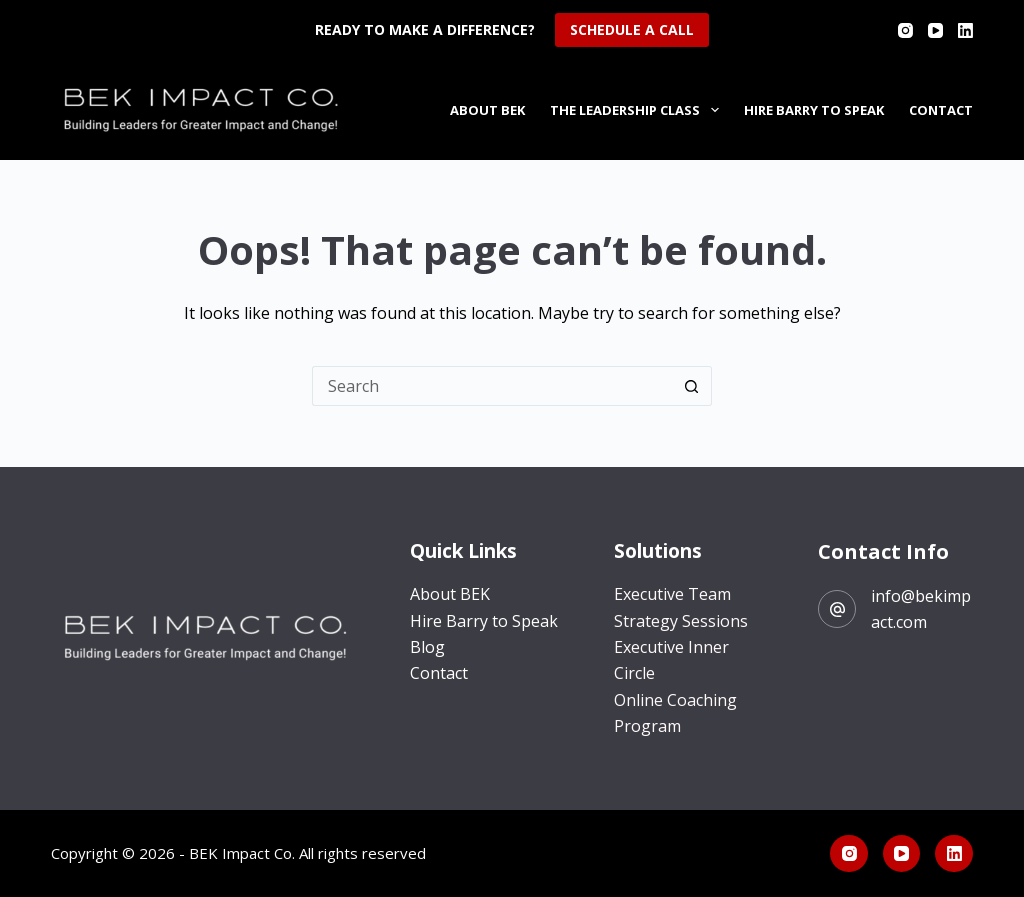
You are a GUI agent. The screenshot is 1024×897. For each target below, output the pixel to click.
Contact (941, 110)
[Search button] (692, 386)
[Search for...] (492, 386)
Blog (427, 647)
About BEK (487, 110)
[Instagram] (905, 30)
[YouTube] (935, 30)
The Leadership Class (638, 110)
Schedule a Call (632, 29)
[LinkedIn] (965, 30)
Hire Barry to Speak (814, 110)
